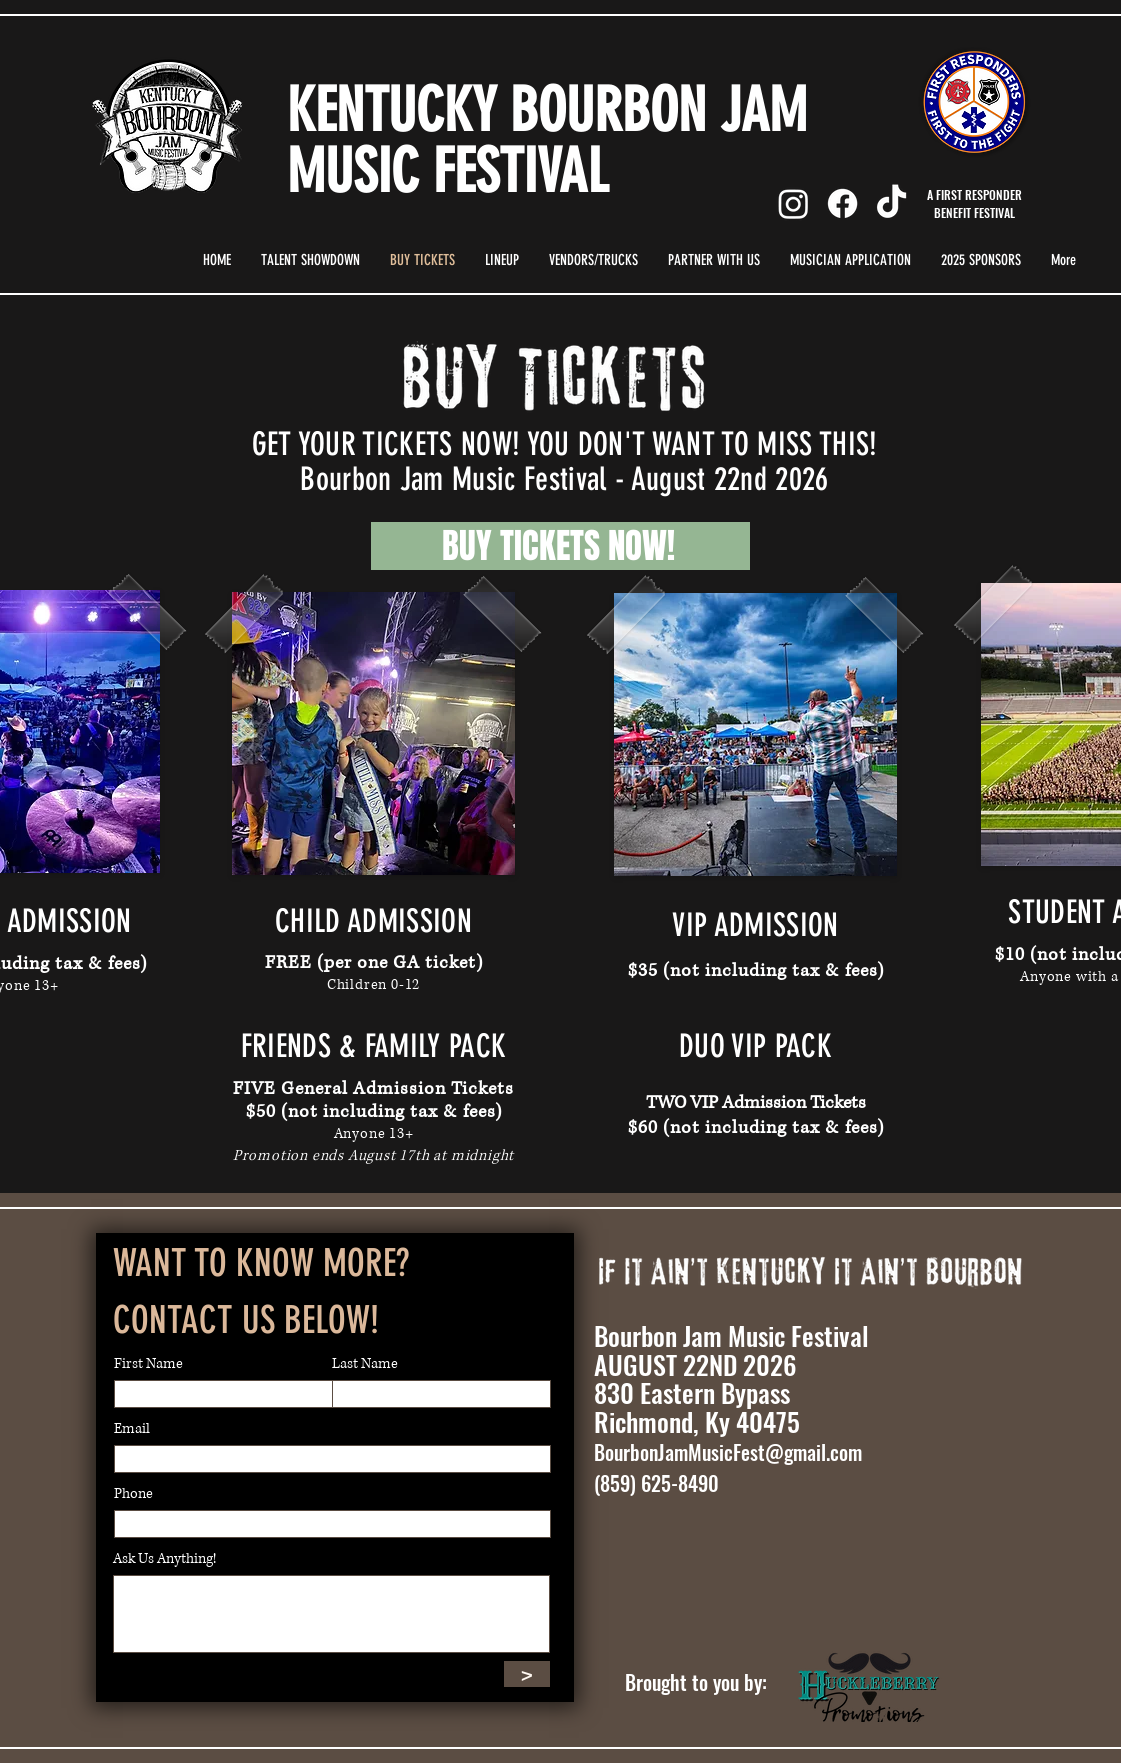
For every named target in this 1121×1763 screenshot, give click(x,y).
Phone (133, 1494)
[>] (527, 1674)
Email (132, 1429)
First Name (148, 1364)
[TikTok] (891, 203)
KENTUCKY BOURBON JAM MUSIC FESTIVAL (547, 141)
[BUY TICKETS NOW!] (560, 546)
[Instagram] (793, 203)
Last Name (365, 1364)
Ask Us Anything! (164, 1559)
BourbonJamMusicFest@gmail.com (728, 1452)
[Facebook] (842, 203)
